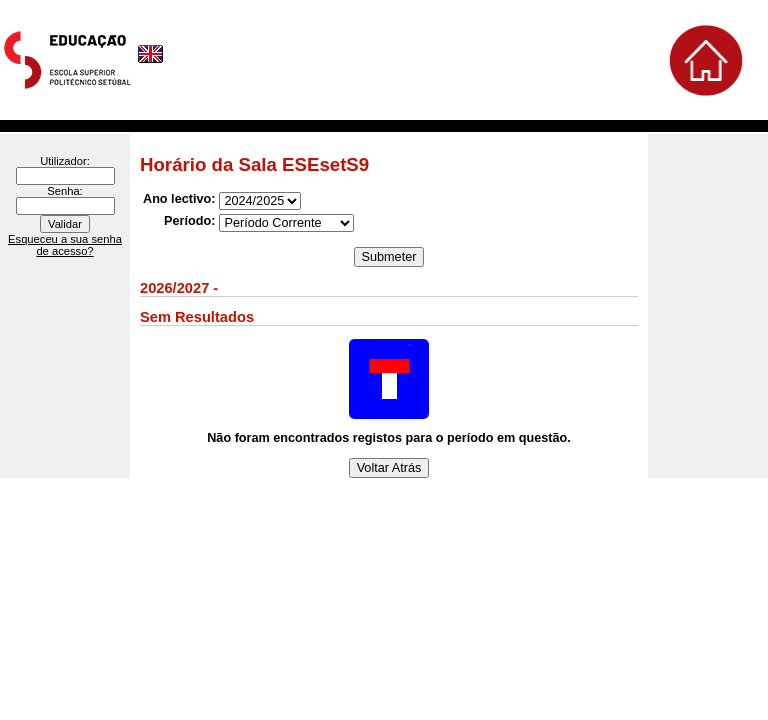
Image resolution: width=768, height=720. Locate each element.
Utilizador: (65, 161)
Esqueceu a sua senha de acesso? (65, 245)
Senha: (64, 191)
